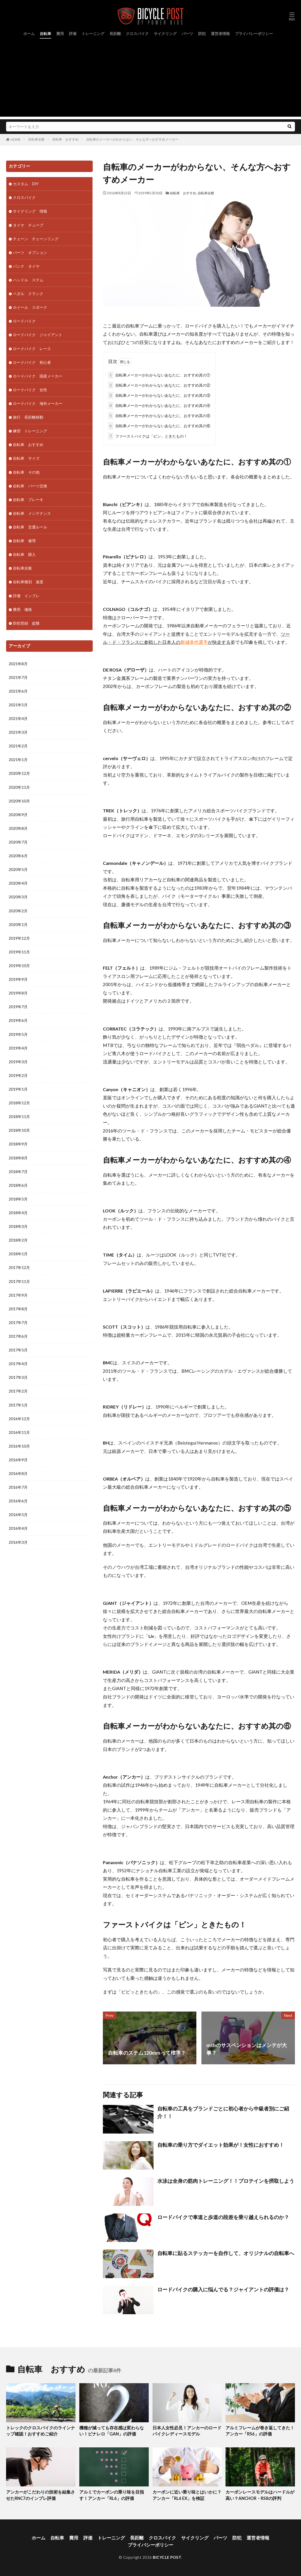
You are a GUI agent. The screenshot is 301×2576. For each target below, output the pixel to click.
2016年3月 (18, 1542)
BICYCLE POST (167, 2557)
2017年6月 (18, 1336)
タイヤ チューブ (28, 225)
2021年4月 (18, 718)
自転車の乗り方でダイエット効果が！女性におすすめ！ (220, 2145)
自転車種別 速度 (28, 581)
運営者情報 (220, 33)
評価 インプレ (26, 595)
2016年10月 (19, 1446)
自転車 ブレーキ (28, 499)
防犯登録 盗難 (26, 623)
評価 (73, 33)
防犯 (202, 33)
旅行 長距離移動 (28, 417)
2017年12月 (19, 1267)
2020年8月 (18, 828)
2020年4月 (18, 883)
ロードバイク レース (32, 348)
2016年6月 (18, 1501)
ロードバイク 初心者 (32, 362)
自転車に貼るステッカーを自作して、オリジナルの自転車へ (225, 2253)
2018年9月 (18, 1144)
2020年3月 (18, 897)
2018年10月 (19, 1130)
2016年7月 (18, 1487)
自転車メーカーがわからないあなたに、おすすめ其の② (159, 385)
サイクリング (165, 33)
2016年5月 (18, 1514)
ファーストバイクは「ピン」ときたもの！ (147, 436)
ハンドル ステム (28, 280)
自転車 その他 (26, 472)
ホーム (29, 33)
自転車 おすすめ (65, 139)
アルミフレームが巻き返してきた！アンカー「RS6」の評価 (259, 2431)
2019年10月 (19, 965)
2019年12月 (19, 938)
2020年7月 (18, 842)
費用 (60, 33)
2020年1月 (18, 924)
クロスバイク (137, 33)
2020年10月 (19, 801)
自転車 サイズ (26, 458)
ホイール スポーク (30, 307)
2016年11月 (19, 1432)
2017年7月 (18, 1322)
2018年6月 (18, 1185)
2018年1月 (18, 1253)
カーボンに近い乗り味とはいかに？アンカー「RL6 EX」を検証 (187, 2495)
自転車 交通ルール (30, 527)
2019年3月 (18, 1061)
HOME (16, 140)
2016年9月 (18, 1459)
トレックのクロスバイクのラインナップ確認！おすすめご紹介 (40, 2431)
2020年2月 (18, 910)
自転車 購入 (24, 554)
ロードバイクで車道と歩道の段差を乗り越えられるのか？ (223, 2217)
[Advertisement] (150, 81)
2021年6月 (18, 691)
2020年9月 (18, 814)
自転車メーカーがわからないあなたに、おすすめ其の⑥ (159, 426)
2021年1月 (18, 759)
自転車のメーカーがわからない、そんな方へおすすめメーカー (132, 139)
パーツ (187, 33)
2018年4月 (18, 1212)
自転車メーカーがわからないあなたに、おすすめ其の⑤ (159, 415)
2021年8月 (18, 663)
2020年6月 (18, 855)
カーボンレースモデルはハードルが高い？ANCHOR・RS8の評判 (259, 2495)
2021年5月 (18, 704)
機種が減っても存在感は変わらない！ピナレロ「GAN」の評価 (111, 2431)
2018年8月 (18, 1158)
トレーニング (93, 33)
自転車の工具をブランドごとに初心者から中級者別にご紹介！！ (223, 2112)
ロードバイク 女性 (30, 389)
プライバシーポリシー (254, 33)
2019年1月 (18, 1089)
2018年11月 (19, 1116)
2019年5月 (18, 1034)
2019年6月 (18, 1020)
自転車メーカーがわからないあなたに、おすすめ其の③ (159, 395)
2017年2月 (18, 1391)
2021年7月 (18, 677)
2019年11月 (19, 952)
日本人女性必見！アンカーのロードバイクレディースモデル (187, 2431)
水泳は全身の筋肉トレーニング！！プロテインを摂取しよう (225, 2181)
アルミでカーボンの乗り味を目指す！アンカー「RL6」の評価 (111, 2495)
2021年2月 (18, 746)
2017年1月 (18, 1405)
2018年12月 (19, 1103)
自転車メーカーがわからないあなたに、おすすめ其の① (159, 375)
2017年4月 (18, 1363)
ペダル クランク (28, 293)
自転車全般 (36, 139)
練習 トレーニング (30, 430)
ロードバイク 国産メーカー (37, 376)
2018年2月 (18, 1240)
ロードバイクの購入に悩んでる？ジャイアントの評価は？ (223, 2289)
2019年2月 (18, 1075)
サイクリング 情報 (30, 211)
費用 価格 (22, 609)
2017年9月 (18, 1295)
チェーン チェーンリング (36, 238)
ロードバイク (24, 321)
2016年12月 (19, 1418)
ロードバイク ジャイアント (37, 334)
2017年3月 (18, 1377)
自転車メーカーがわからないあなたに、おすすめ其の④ (159, 405)
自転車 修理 (24, 540)
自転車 (45, 33)
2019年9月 (18, 979)
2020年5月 (18, 869)
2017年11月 (19, 1281)
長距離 (115, 33)
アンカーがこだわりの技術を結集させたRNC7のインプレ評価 (40, 2495)
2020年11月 (19, 787)
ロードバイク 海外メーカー (37, 403)
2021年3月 (18, 732)
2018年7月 (18, 1171)
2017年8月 (18, 1309)
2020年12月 (19, 773)
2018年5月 (18, 1199)
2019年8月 (18, 993)
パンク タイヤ (26, 266)
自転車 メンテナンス (32, 513)
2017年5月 (18, 1350)
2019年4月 (18, 1048)
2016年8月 (18, 1473)
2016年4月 (18, 1528)
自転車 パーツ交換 (30, 486)
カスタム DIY (26, 183)
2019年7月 (18, 1006)
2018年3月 (18, 1226)
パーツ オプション (30, 252)
